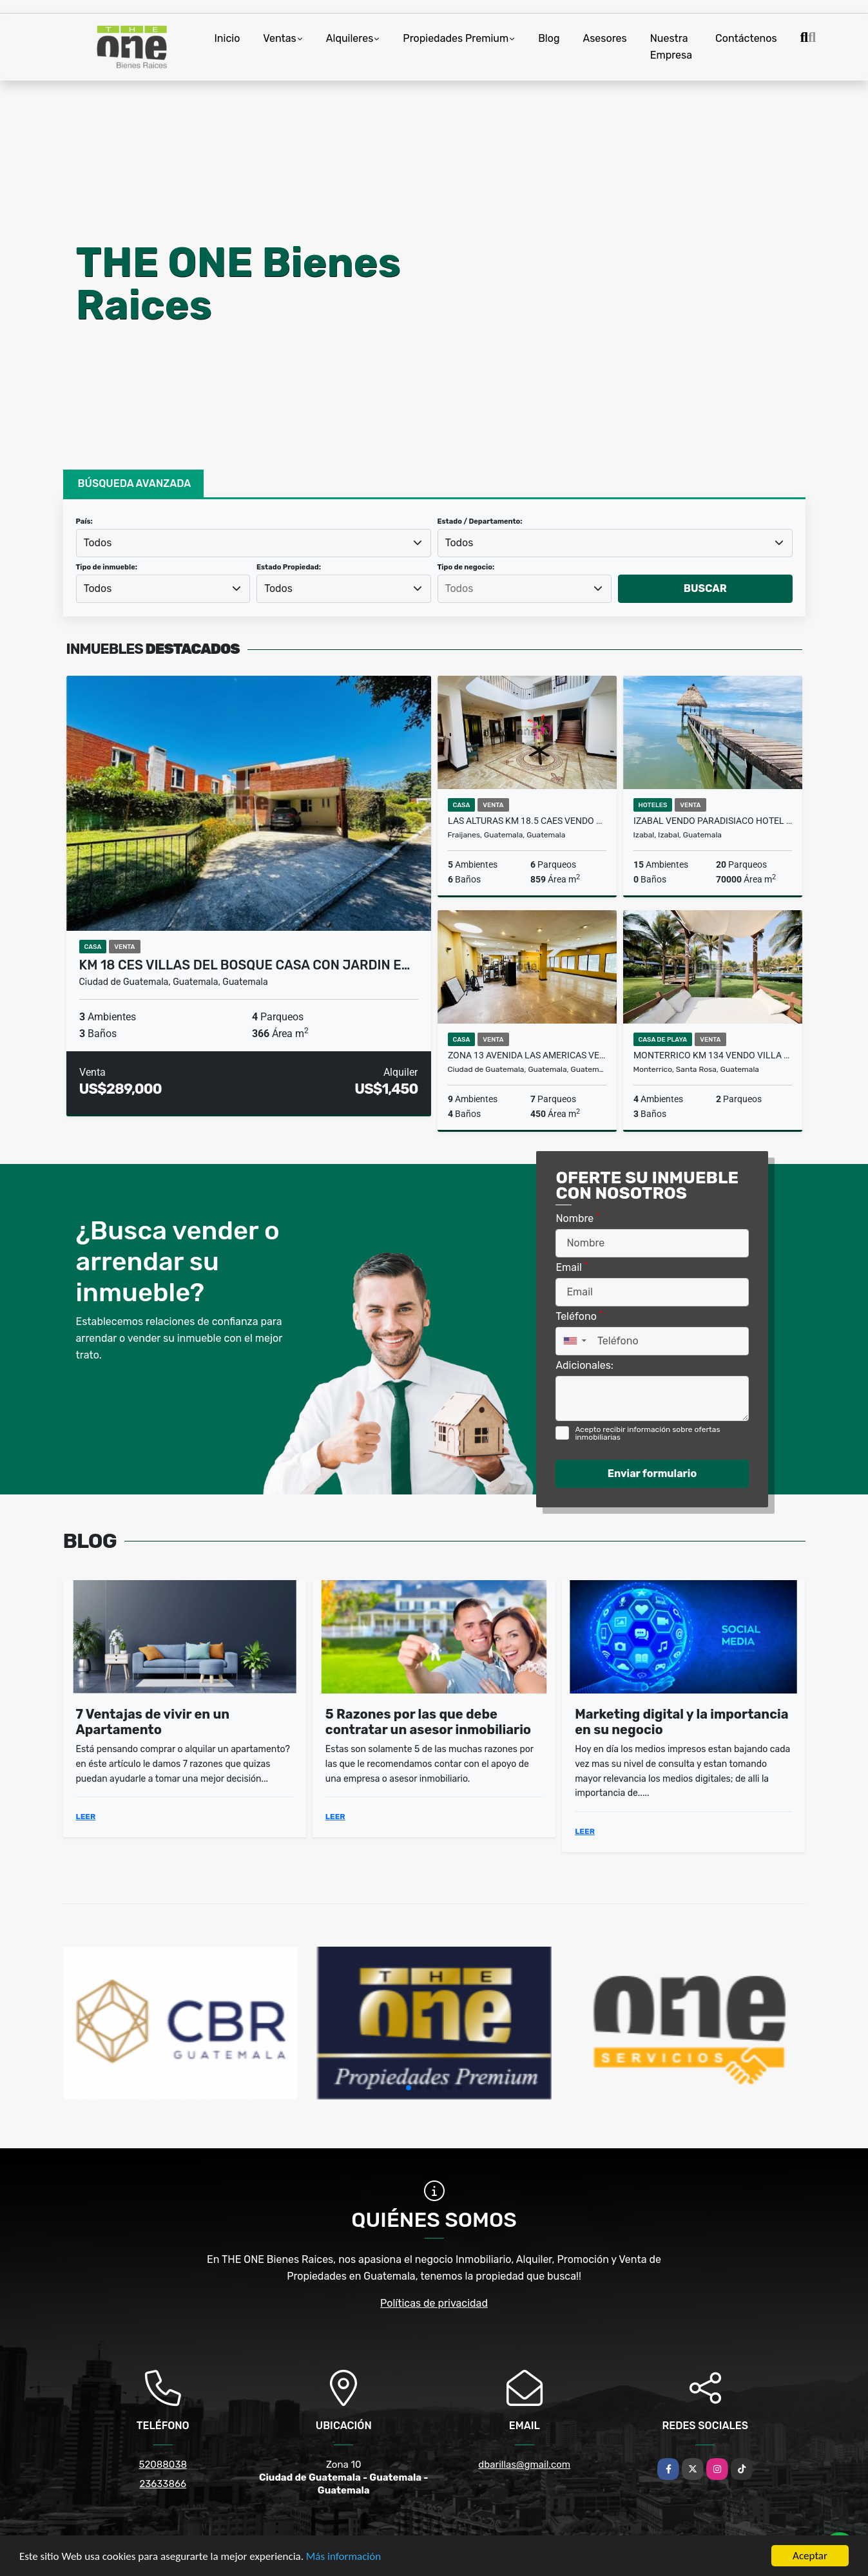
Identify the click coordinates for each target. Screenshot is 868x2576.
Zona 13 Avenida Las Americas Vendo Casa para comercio (527, 1055)
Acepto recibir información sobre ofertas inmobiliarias (647, 1433)
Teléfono (579, 1315)
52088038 (163, 2464)
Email (571, 1267)
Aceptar (810, 2555)
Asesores (604, 38)
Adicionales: (584, 1365)
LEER (86, 1816)
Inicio (227, 38)
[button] (408, 2087)
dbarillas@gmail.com (524, 2464)
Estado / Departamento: (480, 521)
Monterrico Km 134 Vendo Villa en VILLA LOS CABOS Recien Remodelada (712, 1055)
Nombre (577, 1218)
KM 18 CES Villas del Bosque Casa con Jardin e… (244, 965)
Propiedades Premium (455, 38)
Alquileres (350, 38)
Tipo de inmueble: (106, 567)
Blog (548, 38)
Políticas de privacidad (434, 2303)
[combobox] (253, 543)
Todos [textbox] (98, 543)
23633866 (162, 2484)
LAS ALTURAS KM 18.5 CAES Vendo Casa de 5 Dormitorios (527, 821)
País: (84, 521)
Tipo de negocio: (466, 567)
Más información (343, 2556)
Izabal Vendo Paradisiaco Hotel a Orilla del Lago (712, 821)
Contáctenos (746, 38)
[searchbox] (524, 588)
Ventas (279, 38)
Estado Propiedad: (288, 567)
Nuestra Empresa (671, 46)
